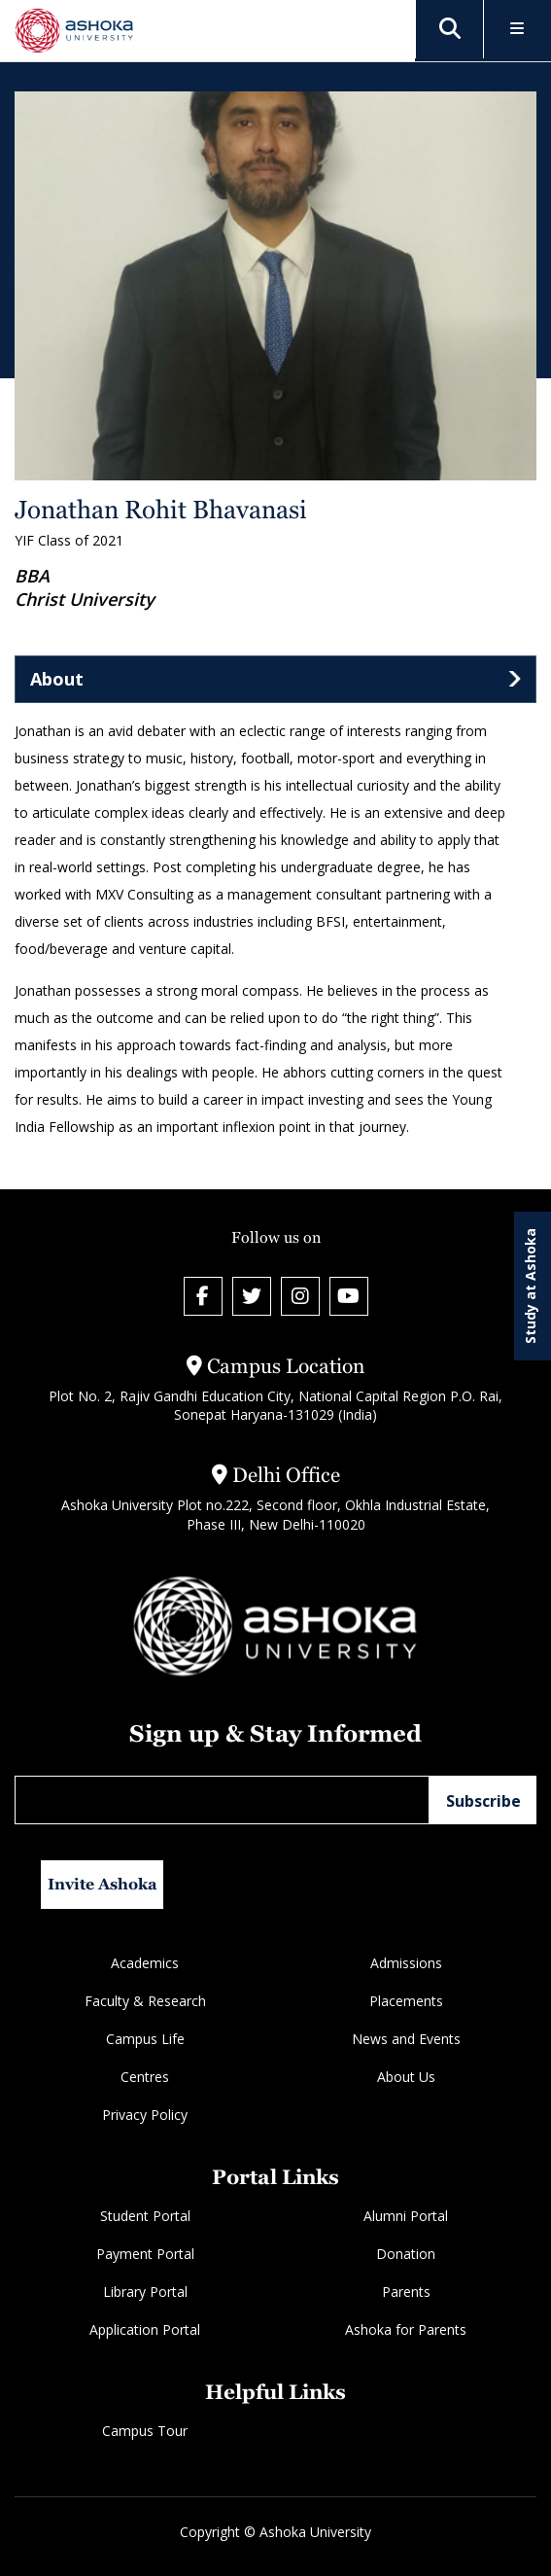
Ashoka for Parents (405, 2329)
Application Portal (144, 2329)
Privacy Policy (145, 2114)
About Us (406, 2076)
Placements (406, 2001)
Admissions (406, 1963)
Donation (405, 2253)
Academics (145, 1963)
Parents (406, 2291)
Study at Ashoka (530, 1286)
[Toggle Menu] (517, 29)
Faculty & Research (145, 2001)
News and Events (406, 2038)
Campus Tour (145, 2430)
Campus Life (145, 2038)
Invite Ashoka (102, 1884)
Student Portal (145, 2215)
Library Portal (145, 2291)
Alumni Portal (405, 2215)
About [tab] (57, 678)
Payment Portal (145, 2253)
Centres (145, 2076)
